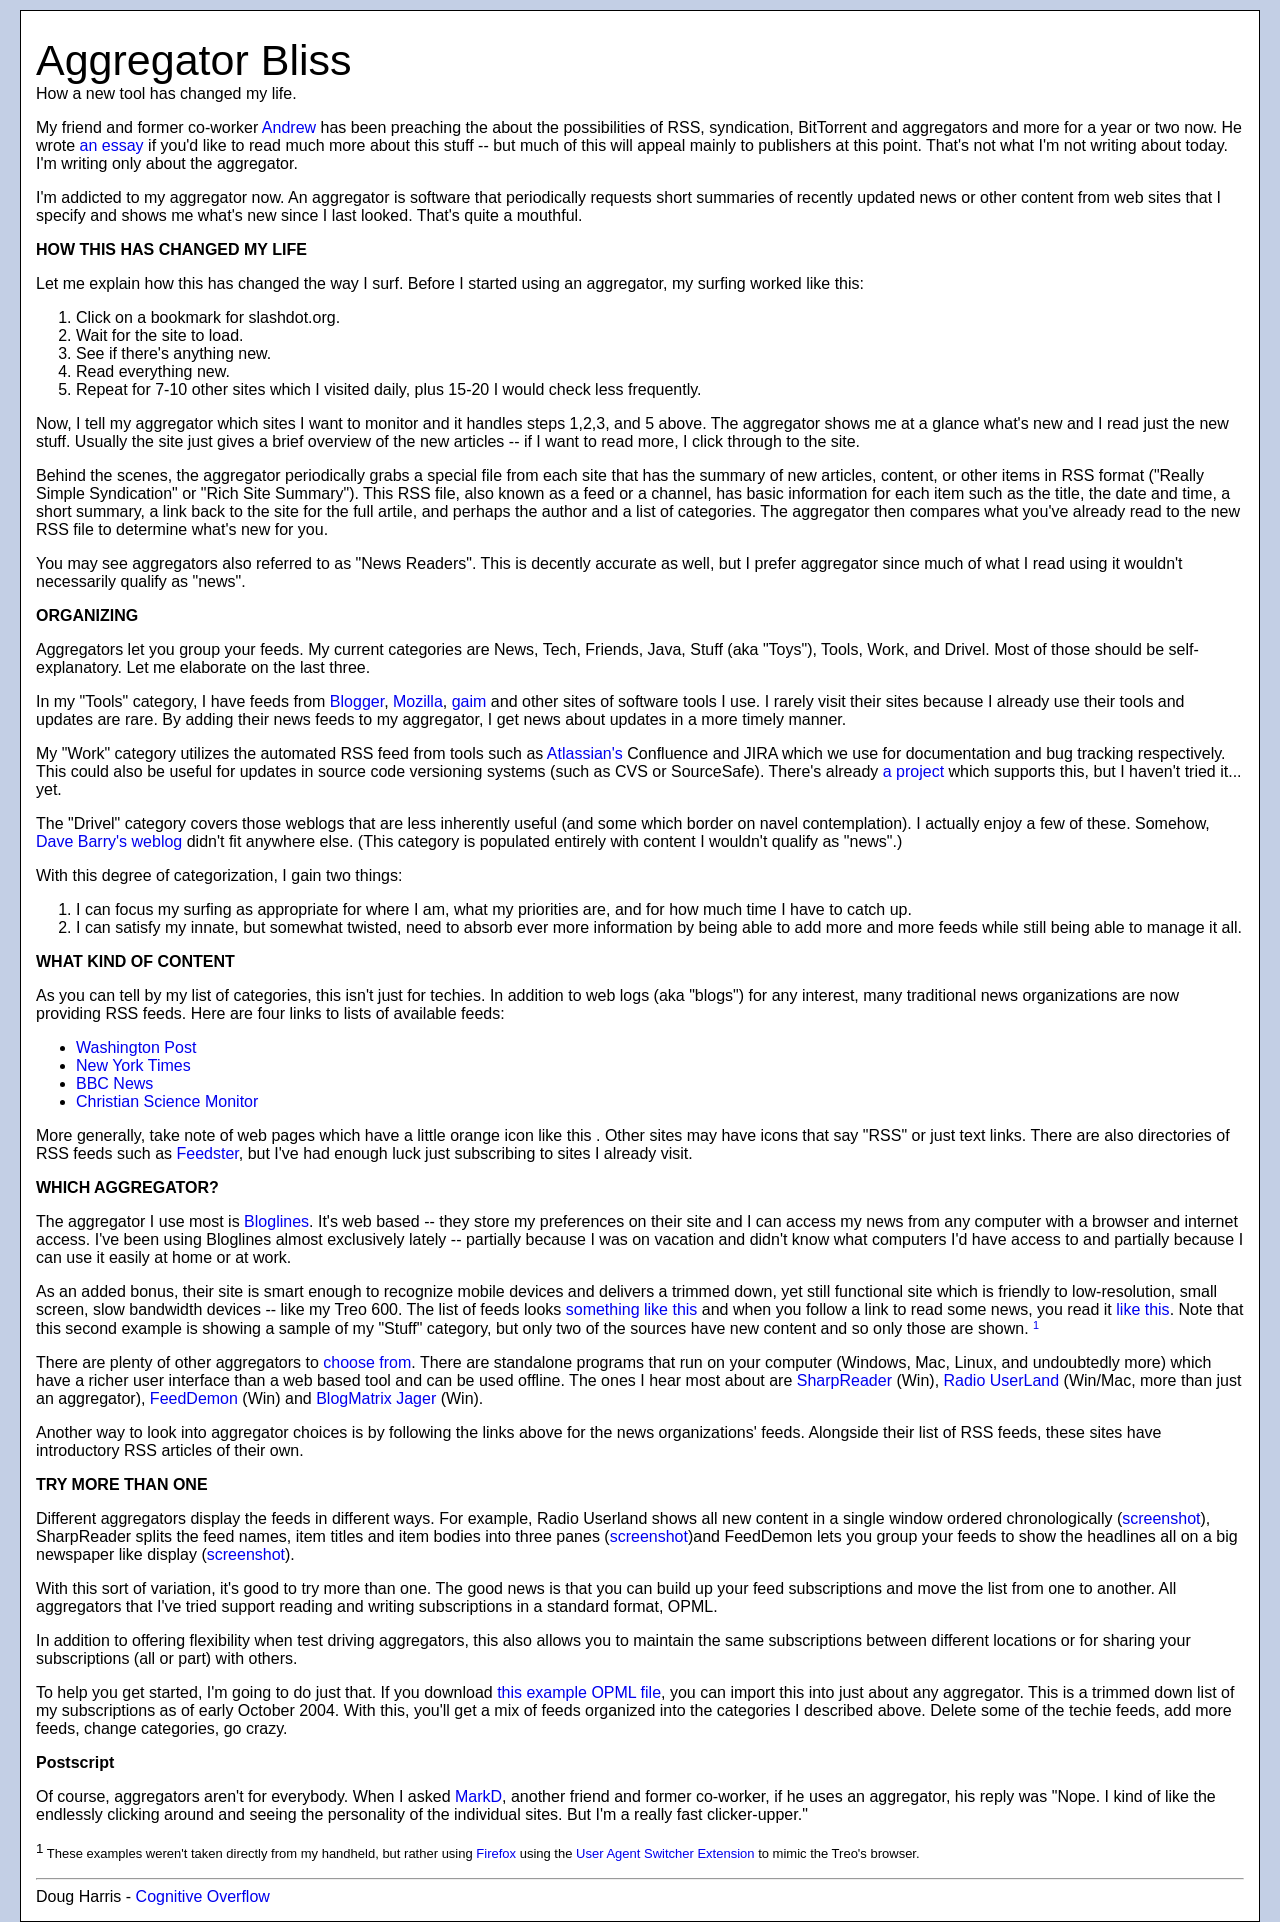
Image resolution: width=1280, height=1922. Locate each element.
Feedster (208, 1153)
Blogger (357, 701)
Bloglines (276, 1221)
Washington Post (136, 1047)
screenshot (1161, 1518)
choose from (367, 1362)
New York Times (133, 1065)
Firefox (496, 1854)
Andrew (289, 127)
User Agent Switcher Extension (665, 1854)
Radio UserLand (1002, 1380)
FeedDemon (194, 1398)
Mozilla (418, 701)
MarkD (478, 1796)
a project (913, 771)
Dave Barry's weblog (109, 841)
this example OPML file (579, 1692)
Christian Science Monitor (167, 1101)
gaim (469, 701)
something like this (632, 1309)
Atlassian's (585, 753)
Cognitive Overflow (203, 1896)
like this (1142, 1309)
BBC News (114, 1083)
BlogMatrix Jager (376, 1398)
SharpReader (844, 1380)
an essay (112, 145)
